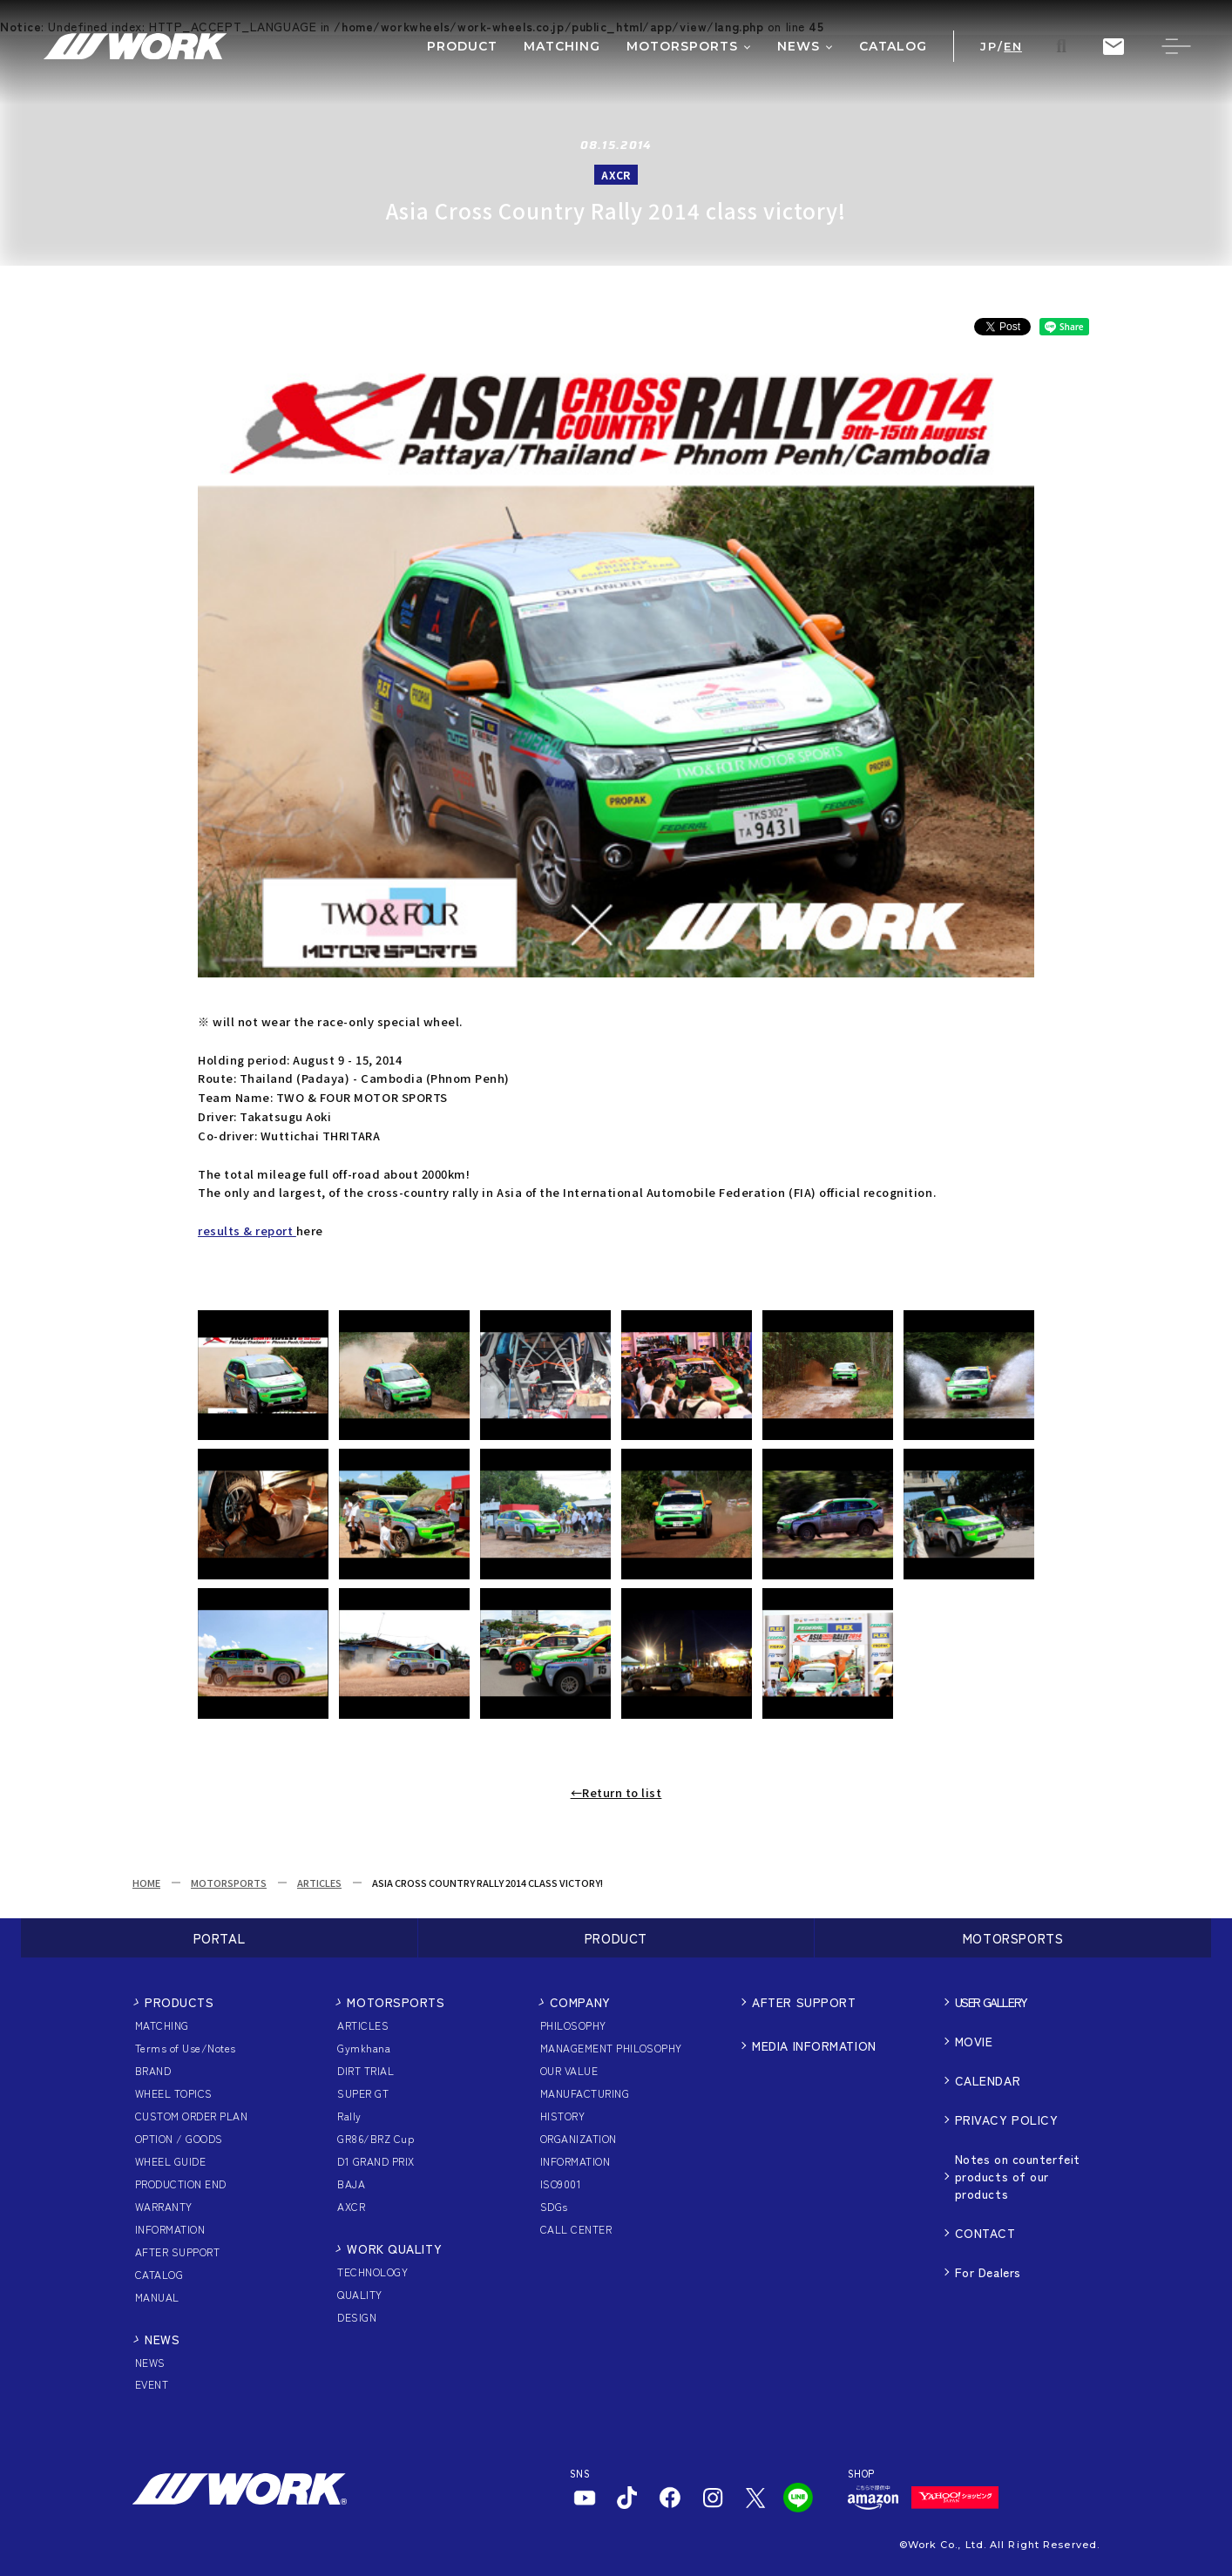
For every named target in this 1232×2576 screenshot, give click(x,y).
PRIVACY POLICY (1007, 2119)
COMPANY (580, 2002)
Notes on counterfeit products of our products (1017, 2176)
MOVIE (974, 2041)
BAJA (351, 2183)
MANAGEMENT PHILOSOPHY (611, 2047)
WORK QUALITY (394, 2248)
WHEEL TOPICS (174, 2093)
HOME (146, 1883)
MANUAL (157, 2296)
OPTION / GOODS (179, 2138)
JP (988, 46)
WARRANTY (164, 2206)
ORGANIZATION (578, 2138)
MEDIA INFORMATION (814, 2045)
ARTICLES (319, 1883)
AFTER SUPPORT (177, 2251)
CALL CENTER (576, 2228)
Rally (349, 2115)
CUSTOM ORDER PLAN (191, 2115)
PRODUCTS (179, 2002)
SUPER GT (363, 2093)
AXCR (351, 2206)
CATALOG (159, 2274)
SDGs (554, 2206)
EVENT (151, 2384)
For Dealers (988, 2272)
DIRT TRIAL (365, 2070)
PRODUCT (616, 1938)
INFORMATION (170, 2228)
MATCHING (162, 2025)
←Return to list (616, 1792)
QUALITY (359, 2294)
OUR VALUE (569, 2070)
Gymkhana (363, 2047)
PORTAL (219, 1938)
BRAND (153, 2070)
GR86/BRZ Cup (375, 2138)
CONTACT (985, 2232)
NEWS (162, 2339)
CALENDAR (987, 2080)
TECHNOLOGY (372, 2271)
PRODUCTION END (181, 2183)
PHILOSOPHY (573, 2025)
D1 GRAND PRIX (375, 2160)
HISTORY (562, 2115)
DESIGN (356, 2316)
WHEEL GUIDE (170, 2160)
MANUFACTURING (584, 2093)
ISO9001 (560, 2183)
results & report (247, 1230)
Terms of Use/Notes (185, 2047)
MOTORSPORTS (229, 1883)
